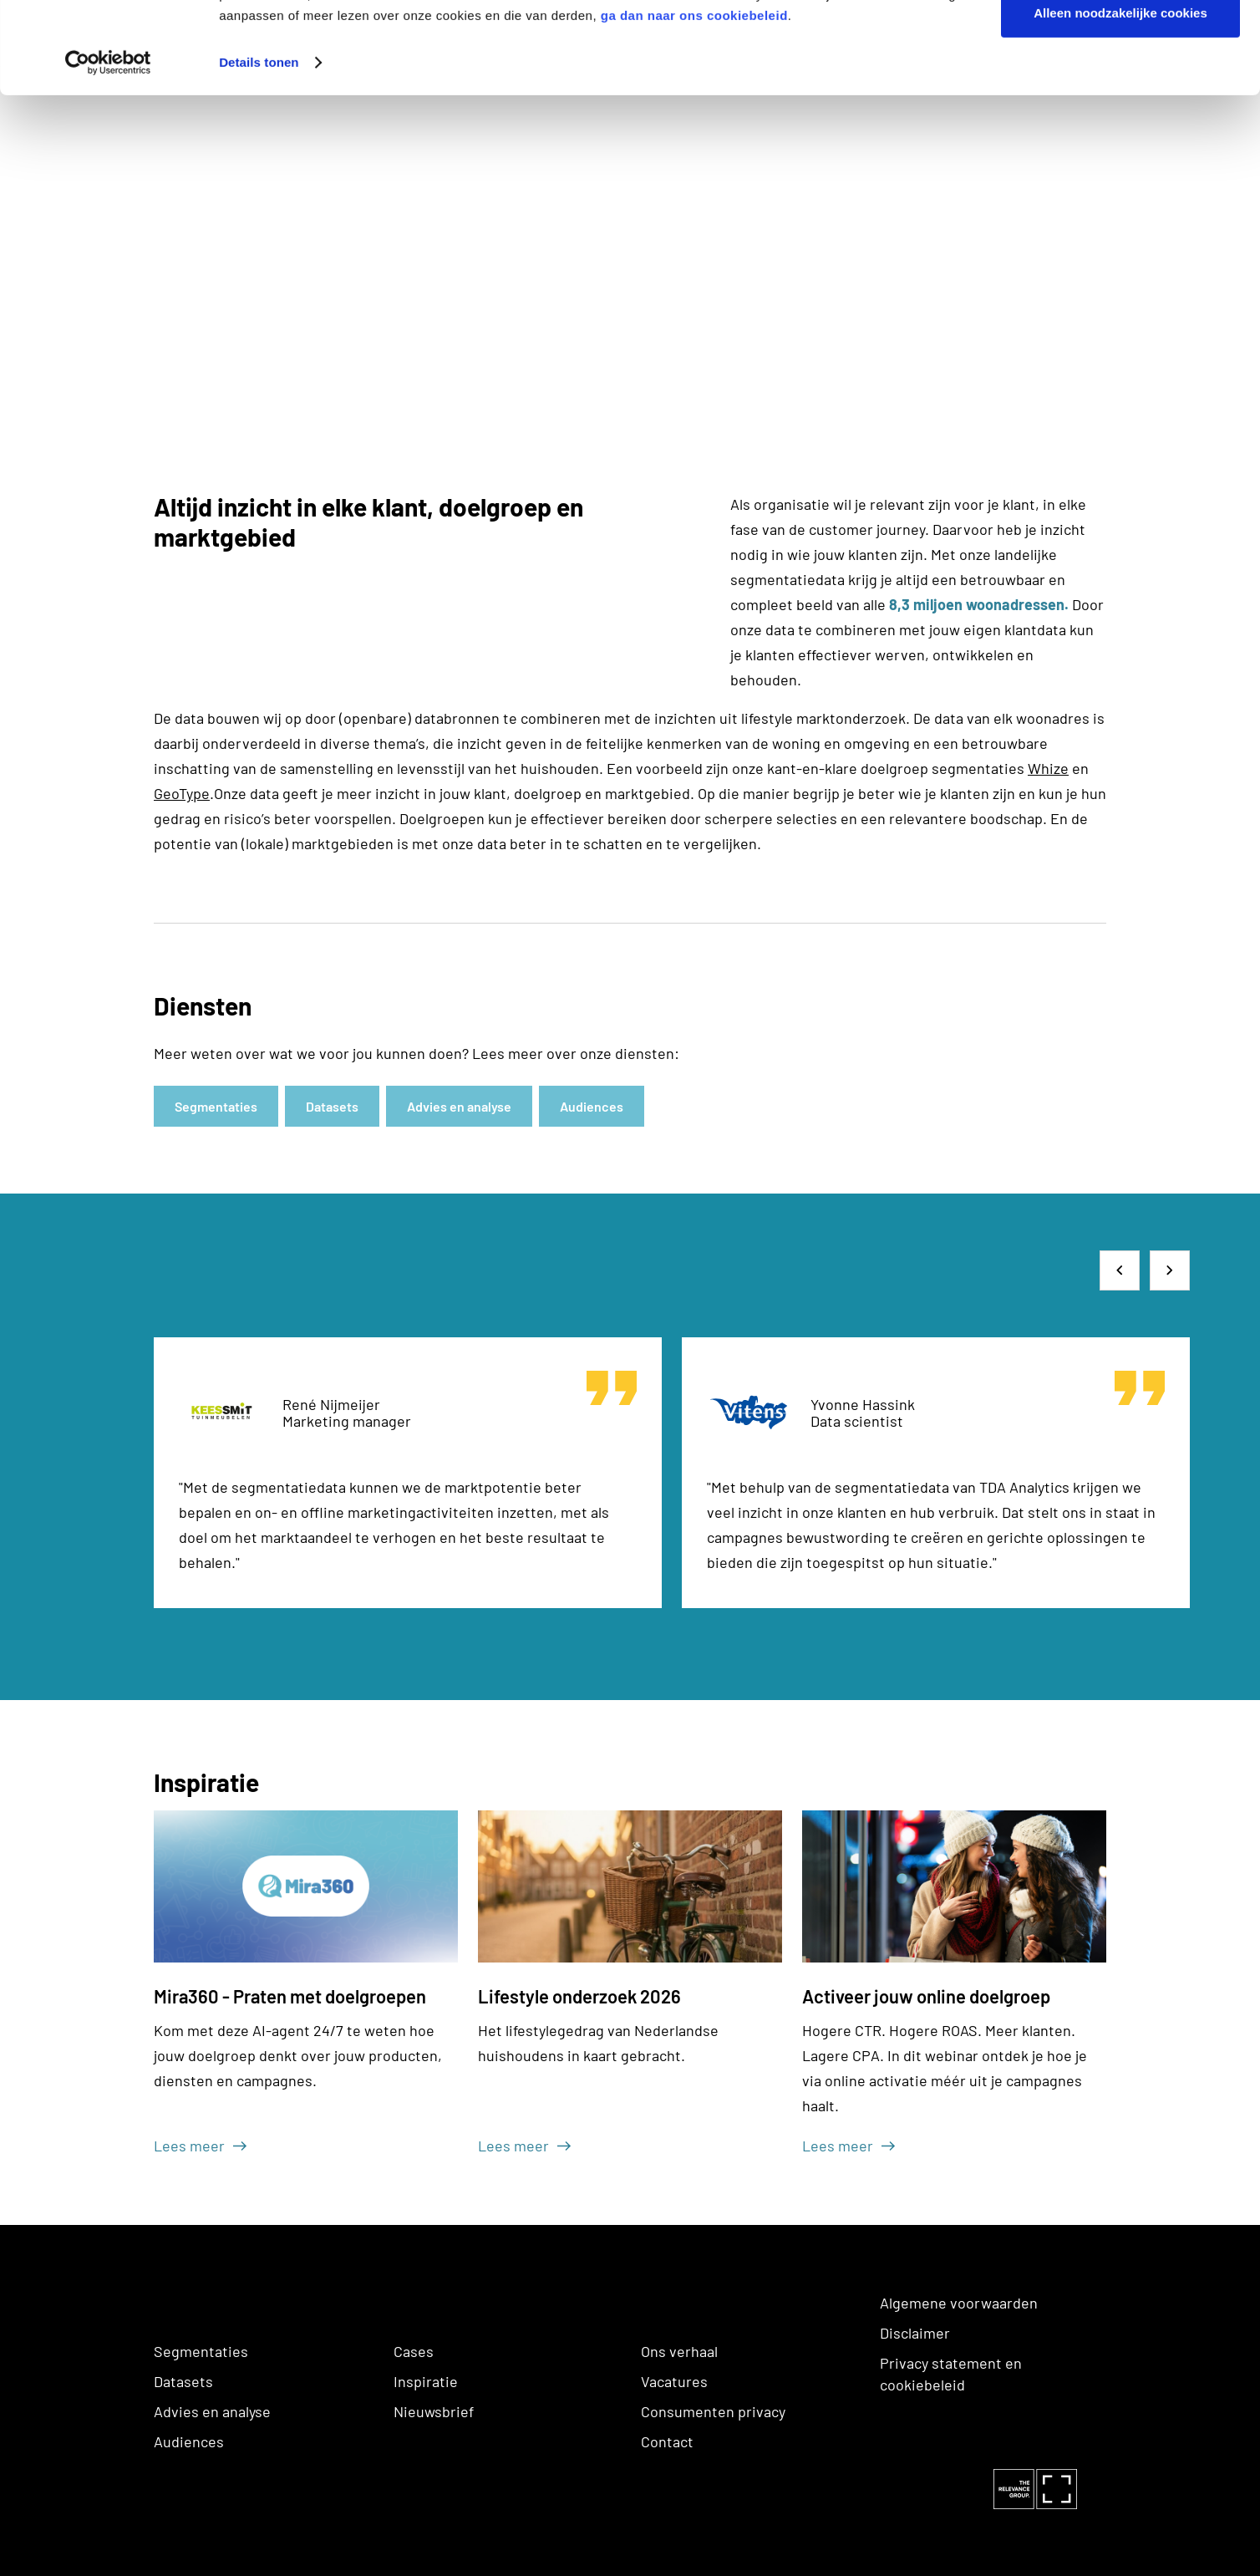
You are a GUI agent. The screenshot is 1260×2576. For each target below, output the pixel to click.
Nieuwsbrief (434, 2411)
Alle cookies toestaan (1120, 44)
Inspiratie (426, 2381)
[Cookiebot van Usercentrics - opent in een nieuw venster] (108, 148)
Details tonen (258, 148)
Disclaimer (915, 2333)
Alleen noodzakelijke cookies (1120, 99)
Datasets (183, 2381)
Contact (667, 2441)
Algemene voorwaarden (959, 2302)
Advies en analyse (212, 2411)
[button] (1120, 1270)
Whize (1048, 768)
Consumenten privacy (713, 2411)
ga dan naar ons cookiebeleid (694, 101)
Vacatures (674, 2381)
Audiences (189, 2441)
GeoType (182, 793)
